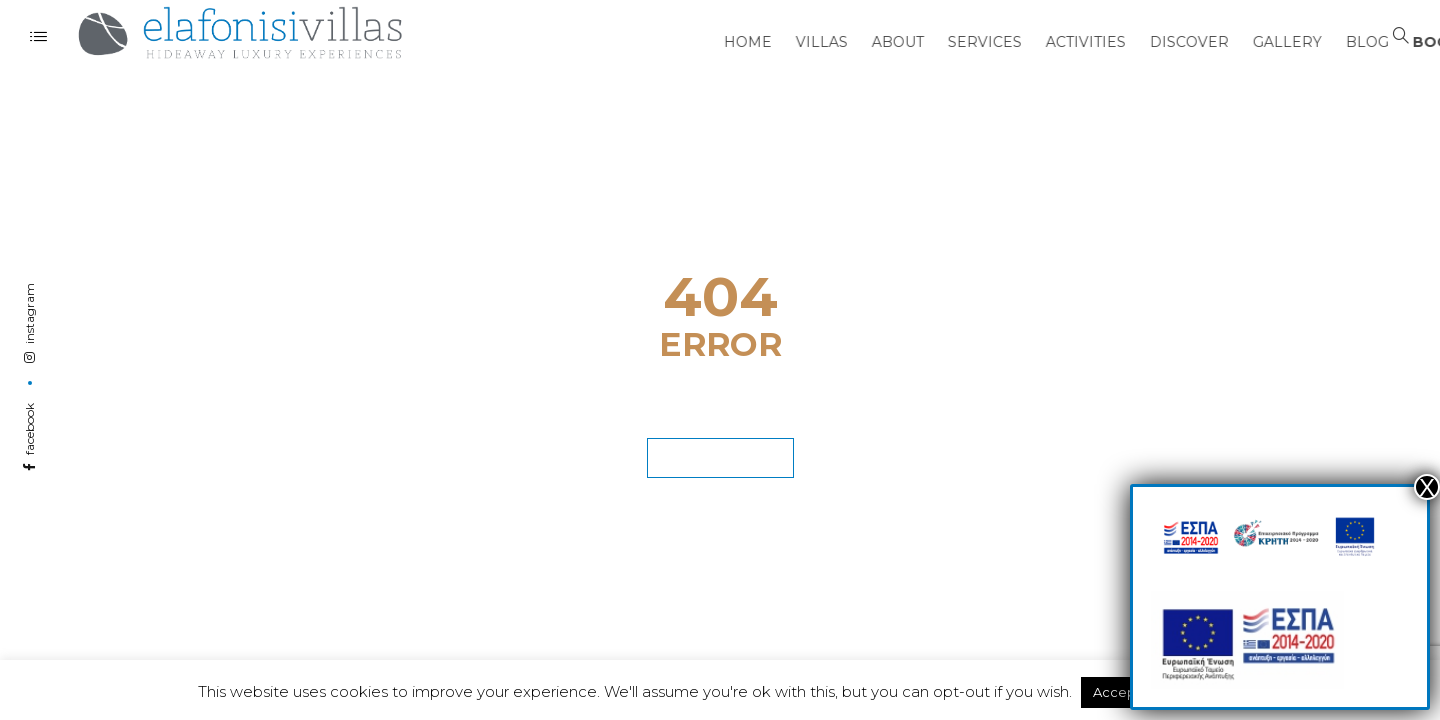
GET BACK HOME (720, 452)
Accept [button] (1117, 692)
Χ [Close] (1427, 487)
